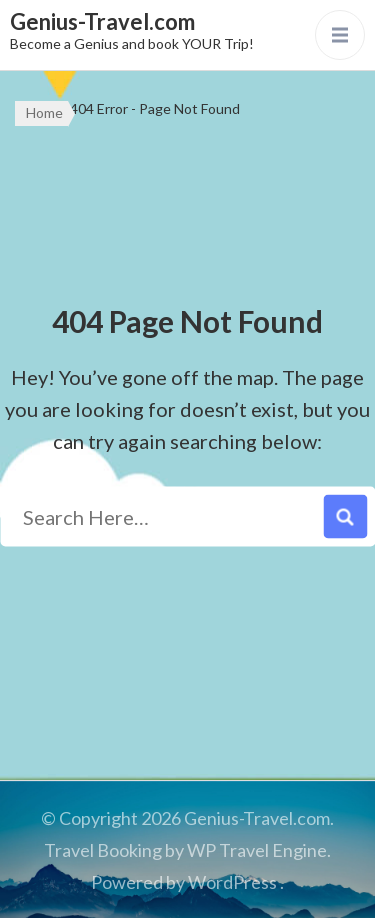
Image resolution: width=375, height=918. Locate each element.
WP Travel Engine (257, 850)
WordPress (232, 882)
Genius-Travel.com (102, 21)
